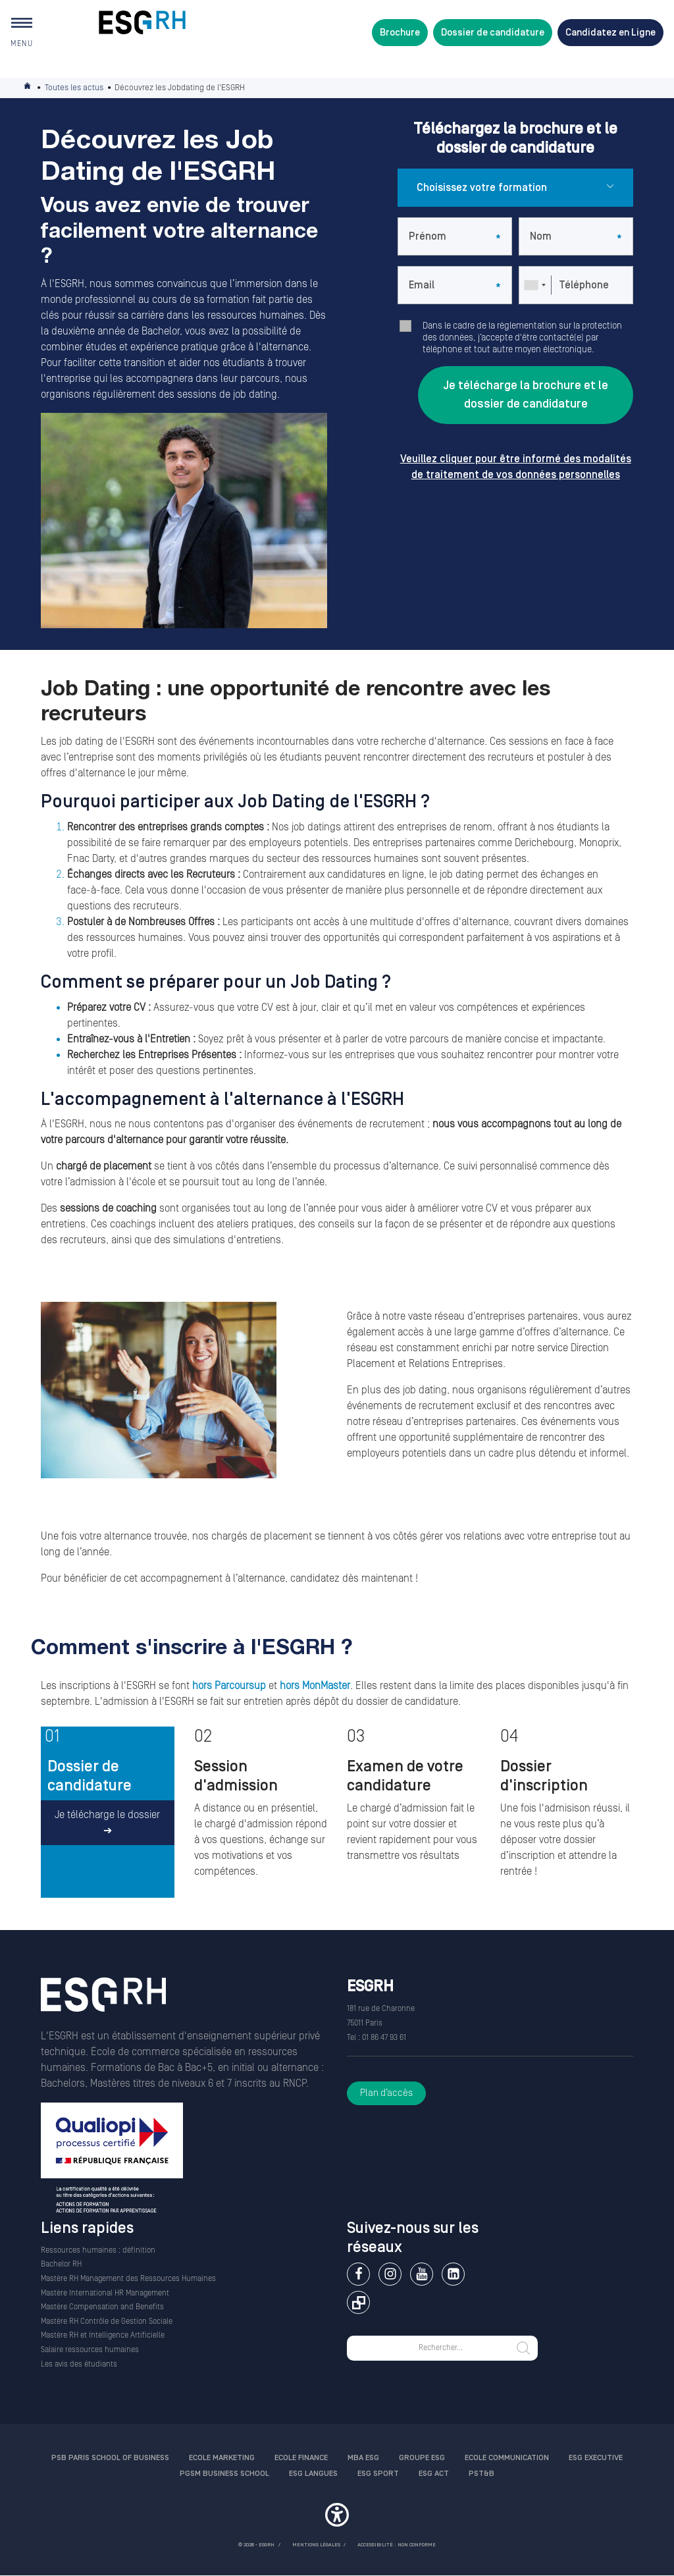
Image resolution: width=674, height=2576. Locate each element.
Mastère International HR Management (105, 2293)
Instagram (390, 2274)
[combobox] (534, 285)
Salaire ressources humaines (90, 2350)
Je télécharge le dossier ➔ (107, 1823)
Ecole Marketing (222, 2458)
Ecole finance (301, 2458)
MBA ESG (363, 2458)
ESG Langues (313, 2473)
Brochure (400, 32)
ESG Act (434, 2473)
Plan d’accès (386, 2093)
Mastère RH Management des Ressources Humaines (128, 2278)
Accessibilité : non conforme (396, 2545)
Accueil (28, 88)
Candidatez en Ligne (610, 32)
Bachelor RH (61, 2264)
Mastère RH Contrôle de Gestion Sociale (106, 2321)
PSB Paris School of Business (110, 2458)
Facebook (358, 2274)
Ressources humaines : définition (98, 2250)
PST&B (481, 2473)
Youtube (421, 2274)
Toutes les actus (74, 87)
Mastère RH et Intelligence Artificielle (103, 2335)
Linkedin (453, 2274)
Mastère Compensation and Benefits (102, 2307)
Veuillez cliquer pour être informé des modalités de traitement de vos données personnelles (515, 467)
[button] (337, 2516)
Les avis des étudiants (79, 2364)
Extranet (358, 2302)
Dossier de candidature (492, 32)
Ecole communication (507, 2458)
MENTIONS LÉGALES (316, 2545)
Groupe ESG (422, 2458)
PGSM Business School (224, 2473)
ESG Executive (596, 2458)
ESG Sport (378, 2473)
